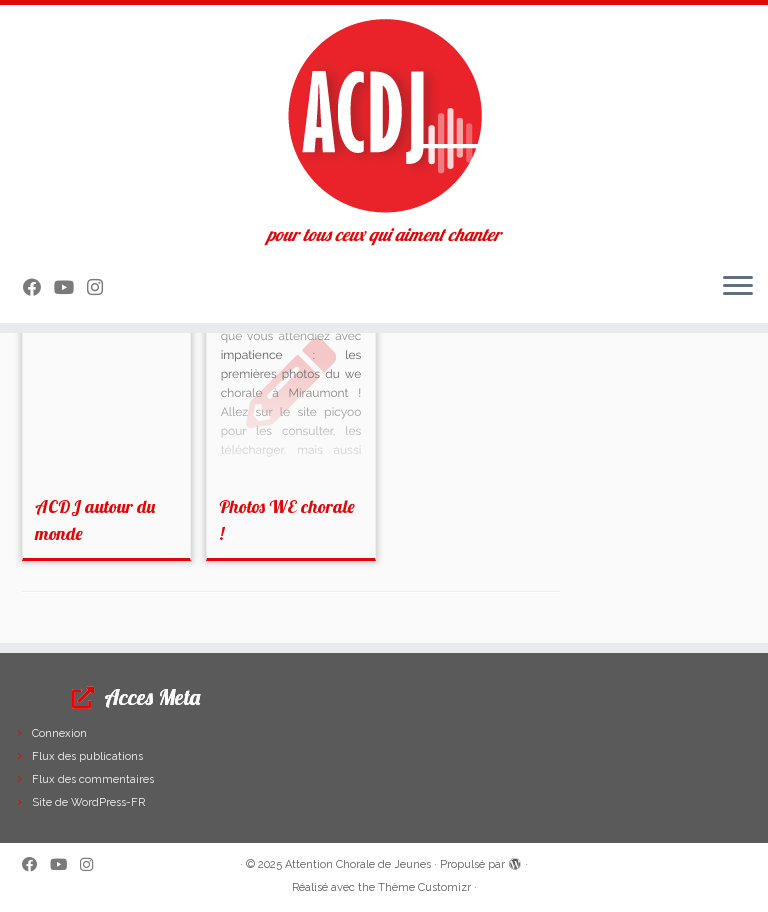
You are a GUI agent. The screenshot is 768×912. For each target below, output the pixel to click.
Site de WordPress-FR (88, 802)
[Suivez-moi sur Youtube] (70, 287)
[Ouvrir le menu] (738, 287)
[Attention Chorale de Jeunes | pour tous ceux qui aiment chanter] (384, 115)
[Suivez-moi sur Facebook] (38, 287)
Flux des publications (87, 756)
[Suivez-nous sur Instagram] (101, 287)
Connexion (59, 733)
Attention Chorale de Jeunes (358, 864)
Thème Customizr (424, 887)
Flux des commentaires (93, 779)
